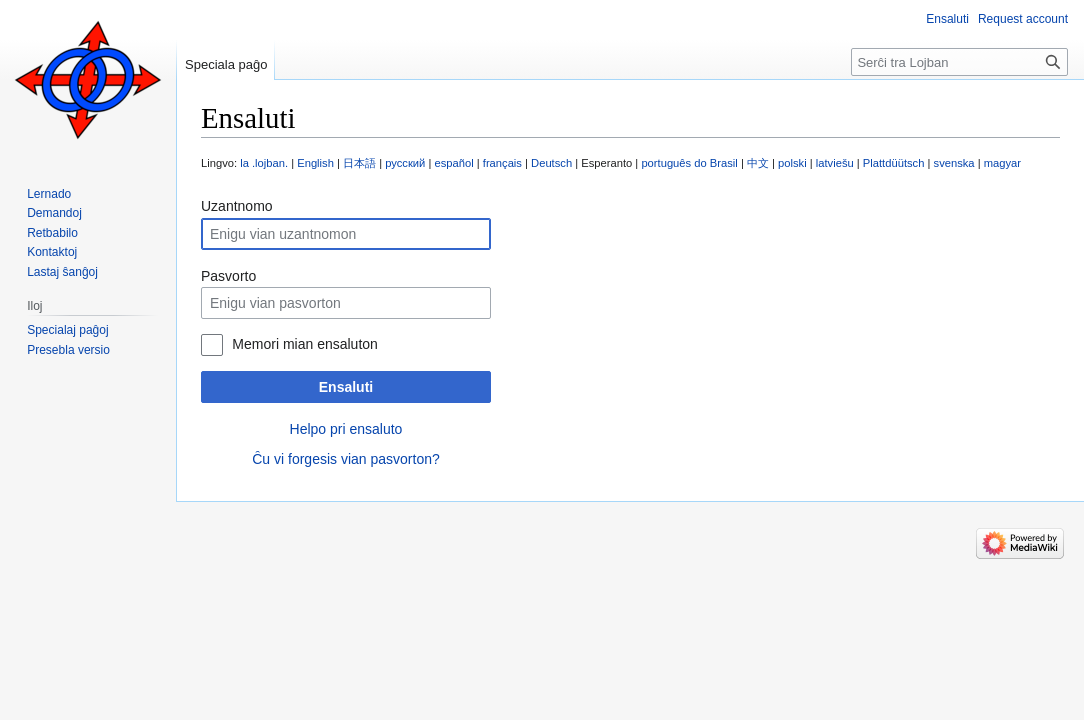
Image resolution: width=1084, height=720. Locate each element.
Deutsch (551, 163)
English (315, 163)
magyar (1002, 163)
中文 (758, 163)
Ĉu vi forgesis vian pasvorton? (346, 459)
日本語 (359, 163)
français (502, 163)
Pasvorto (228, 276)
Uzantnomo (237, 206)
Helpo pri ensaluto (346, 429)
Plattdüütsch (894, 163)
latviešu (835, 163)
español (453, 163)
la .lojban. (264, 163)
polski (792, 163)
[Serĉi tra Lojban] (959, 62)
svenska (954, 163)
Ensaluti (346, 387)
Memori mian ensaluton (305, 344)
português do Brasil (689, 163)
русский (405, 163)
